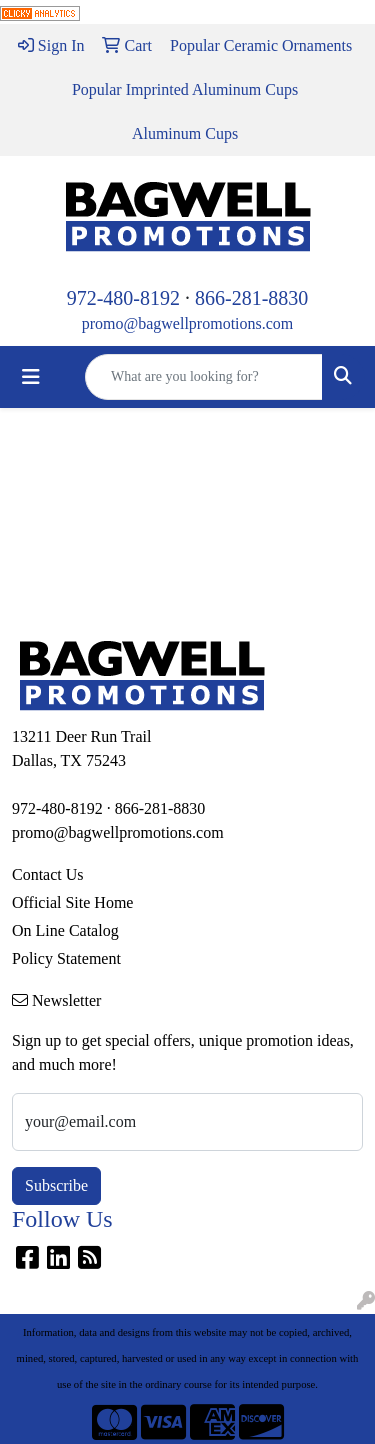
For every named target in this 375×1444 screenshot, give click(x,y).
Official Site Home (72, 902)
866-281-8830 (251, 298)
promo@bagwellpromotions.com (188, 323)
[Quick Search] (204, 377)
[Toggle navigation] (31, 377)
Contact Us (48, 874)
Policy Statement (66, 958)
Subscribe (56, 1185)
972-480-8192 (123, 298)
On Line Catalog (65, 930)
